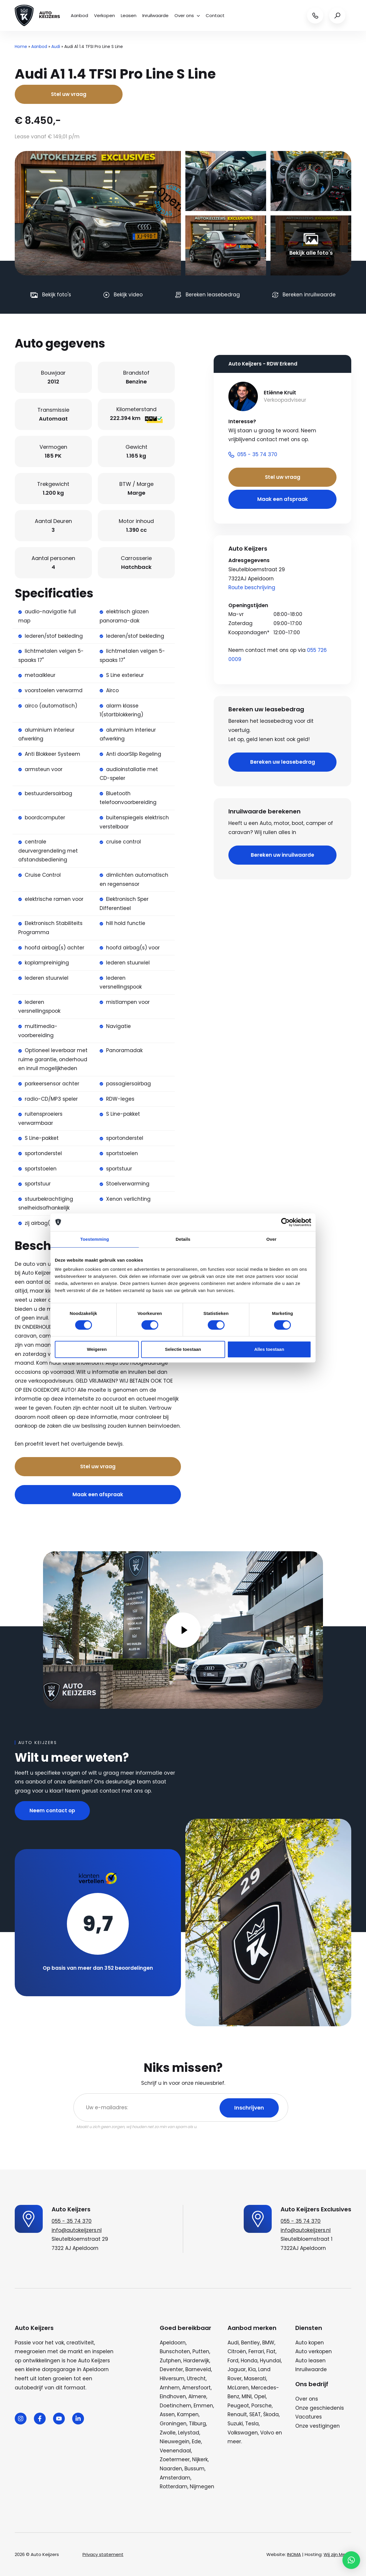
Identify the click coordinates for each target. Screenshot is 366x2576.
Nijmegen (202, 2486)
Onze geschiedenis (319, 2407)
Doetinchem (175, 2405)
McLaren (238, 2387)
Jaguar (236, 2369)
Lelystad (188, 2432)
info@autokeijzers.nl (77, 2230)
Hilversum (172, 2378)
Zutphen (170, 2360)
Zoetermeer (175, 2459)
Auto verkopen (313, 2351)
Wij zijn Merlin (337, 2554)
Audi (55, 46)
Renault (237, 2414)
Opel (260, 2396)
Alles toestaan (269, 1349)
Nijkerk (200, 2459)
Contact (215, 15)
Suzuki (235, 2423)
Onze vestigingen (317, 2425)
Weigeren (97, 1349)
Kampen (188, 2414)
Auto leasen (310, 2360)
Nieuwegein (174, 2441)
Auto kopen (309, 2342)
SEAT (255, 2414)
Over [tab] (271, 1239)
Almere (197, 2396)
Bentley (250, 2342)
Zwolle (168, 2432)
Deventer (171, 2369)
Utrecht (196, 2378)
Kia (252, 2369)
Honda (249, 2360)
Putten (200, 2351)
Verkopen (104, 15)
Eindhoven (173, 2396)
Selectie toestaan (183, 1349)
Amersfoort (196, 2387)
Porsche (261, 2405)
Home (21, 46)
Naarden (171, 2468)
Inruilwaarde (155, 15)
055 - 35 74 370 (72, 2221)
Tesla (252, 2423)
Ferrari (256, 2351)
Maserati (255, 2378)
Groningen (173, 2423)
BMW (268, 2342)
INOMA (294, 2554)
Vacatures (308, 2416)
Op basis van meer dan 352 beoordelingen (98, 1968)
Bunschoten (175, 2351)
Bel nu (133, 1444)
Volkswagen (242, 2432)
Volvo (267, 2432)
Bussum (194, 2468)
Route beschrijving (251, 587)
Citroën (236, 2351)
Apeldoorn (173, 2342)
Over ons (187, 15)
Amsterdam (175, 2477)
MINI (247, 2396)
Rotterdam (173, 2486)
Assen (167, 2414)
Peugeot (238, 2405)
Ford (232, 2360)
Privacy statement (103, 2554)
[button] (351, 2560)
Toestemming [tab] (94, 1239)
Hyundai (270, 2360)
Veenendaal (175, 2450)
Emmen (203, 2405)
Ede (196, 2441)
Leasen (128, 15)
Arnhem (170, 2387)
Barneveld (198, 2369)
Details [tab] (183, 1239)
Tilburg (197, 2423)
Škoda (271, 2414)
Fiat (271, 2351)
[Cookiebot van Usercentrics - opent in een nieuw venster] (285, 1222)
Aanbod (79, 15)
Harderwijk (196, 2360)
